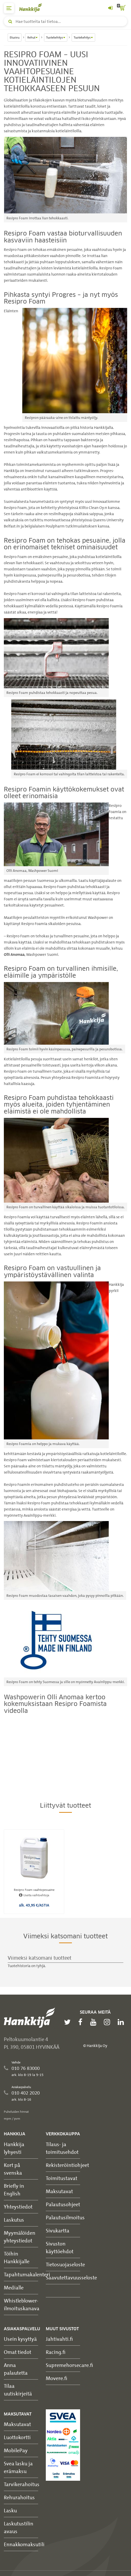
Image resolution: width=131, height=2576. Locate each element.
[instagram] (108, 2022)
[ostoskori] (122, 8)
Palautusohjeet (63, 2204)
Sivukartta (57, 2230)
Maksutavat (59, 2191)
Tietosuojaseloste (65, 2264)
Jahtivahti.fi (59, 2338)
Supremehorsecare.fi (69, 2365)
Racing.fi (56, 2351)
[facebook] (81, 2022)
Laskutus (14, 2219)
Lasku (10, 2510)
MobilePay (16, 2450)
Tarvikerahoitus (21, 2484)
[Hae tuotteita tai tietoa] (65, 21)
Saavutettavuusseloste (71, 2277)
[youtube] (94, 2022)
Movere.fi (56, 2378)
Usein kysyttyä (20, 2338)
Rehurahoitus (19, 2497)
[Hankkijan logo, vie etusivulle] (33, 7)
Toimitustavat (61, 2178)
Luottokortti (17, 2437)
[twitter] (68, 2022)
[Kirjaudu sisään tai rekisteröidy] (110, 8)
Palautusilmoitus (65, 2217)
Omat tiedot (17, 2351)
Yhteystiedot (18, 2206)
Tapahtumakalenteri (27, 2274)
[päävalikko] (9, 8)
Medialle (14, 2287)
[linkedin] (122, 2022)
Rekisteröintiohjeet (67, 2165)
